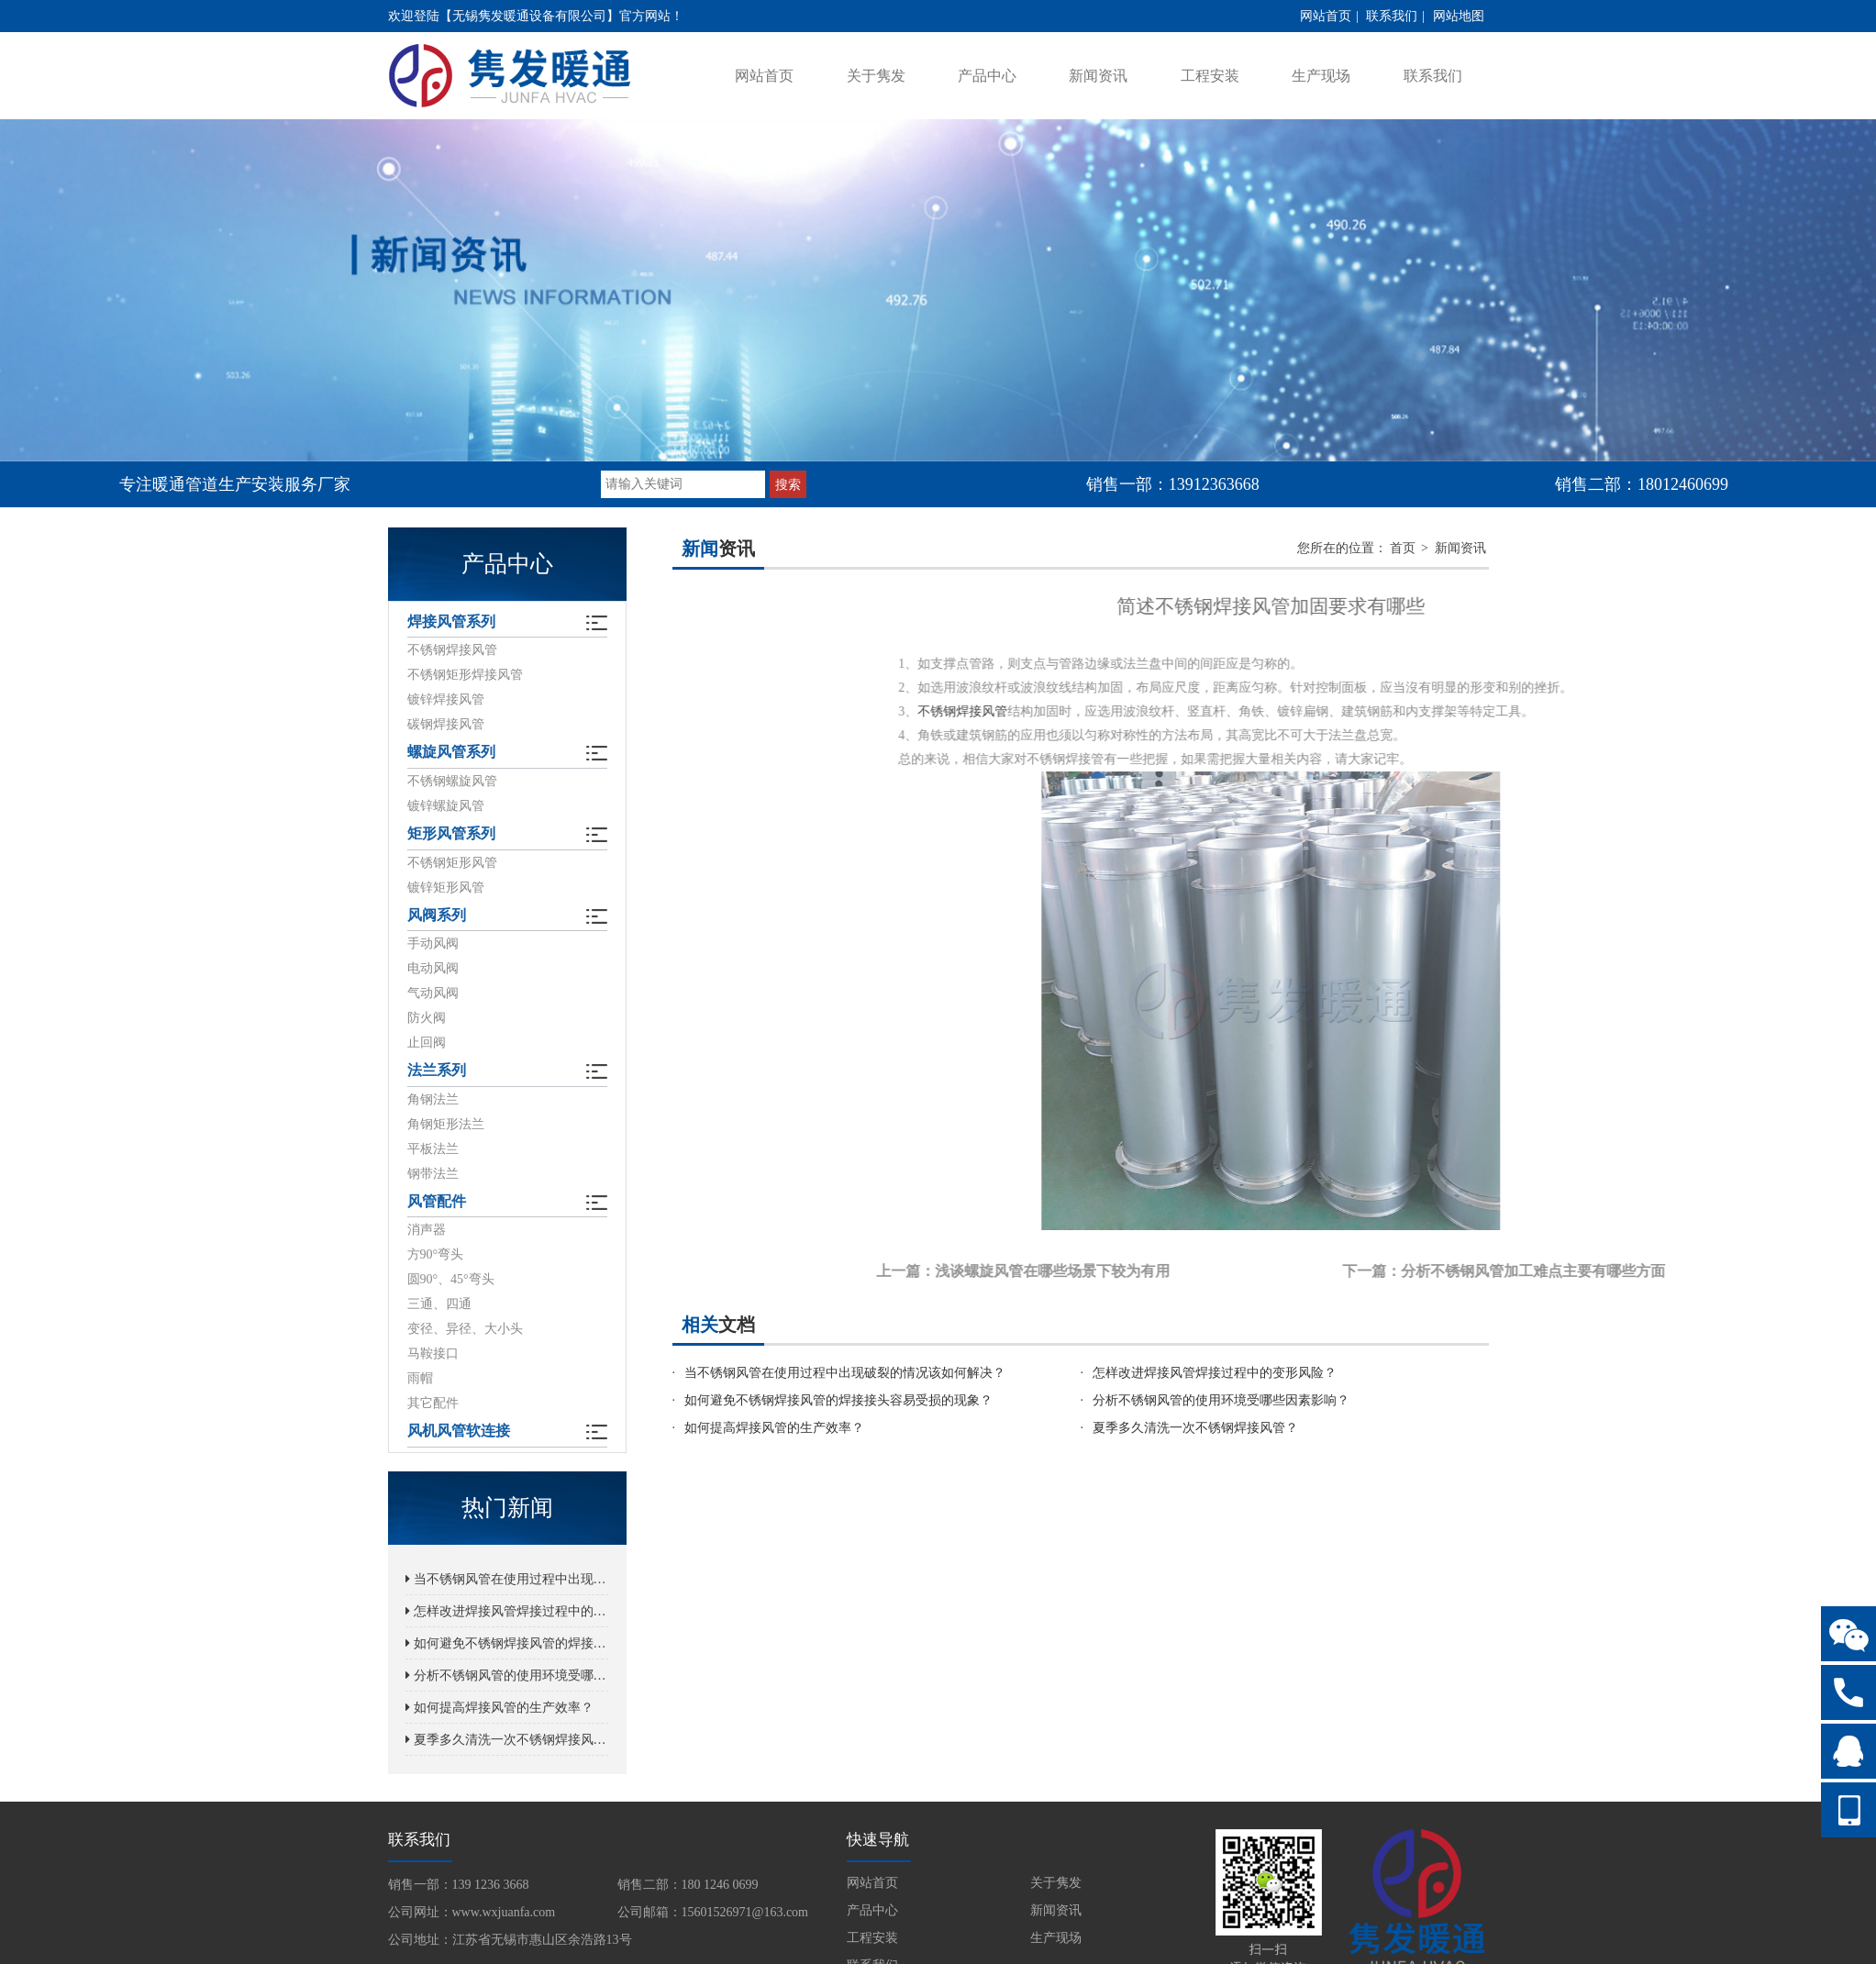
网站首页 (1325, 16)
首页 (1402, 548)
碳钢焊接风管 (445, 725)
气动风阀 (433, 995)
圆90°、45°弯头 (450, 1282)
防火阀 (426, 1019)
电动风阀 (433, 970)
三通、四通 (439, 1307)
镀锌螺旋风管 (445, 807)
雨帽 (420, 1381)
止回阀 (426, 1044)
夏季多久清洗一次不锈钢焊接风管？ (506, 1742)
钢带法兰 (433, 1175)
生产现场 (1321, 75)
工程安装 (1210, 75)
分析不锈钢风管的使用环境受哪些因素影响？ (506, 1678)
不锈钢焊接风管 (452, 651)
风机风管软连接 (458, 1434)
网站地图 (1458, 16)
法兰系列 (436, 1073)
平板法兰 (433, 1151)
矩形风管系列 (451, 835)
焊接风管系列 (451, 622)
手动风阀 (433, 945)
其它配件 (433, 1406)
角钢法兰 (433, 1101)
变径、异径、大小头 (465, 1331)
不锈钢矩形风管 (452, 864)
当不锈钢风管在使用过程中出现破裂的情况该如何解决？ (506, 1582)
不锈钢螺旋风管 (452, 782)
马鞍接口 (433, 1356)
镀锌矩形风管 (445, 888)
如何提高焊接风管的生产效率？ (499, 1710)
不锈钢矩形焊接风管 (465, 675)
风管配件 (436, 1204)
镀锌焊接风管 (445, 700)
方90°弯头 (435, 1257)
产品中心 (987, 75)
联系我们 (1391, 16)
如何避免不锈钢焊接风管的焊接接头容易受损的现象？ (506, 1646)
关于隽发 (876, 75)
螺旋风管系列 (451, 753)
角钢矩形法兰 (445, 1126)
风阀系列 (436, 917)
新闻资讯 (1098, 75)
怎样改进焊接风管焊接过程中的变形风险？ (506, 1614)
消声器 (426, 1232)
